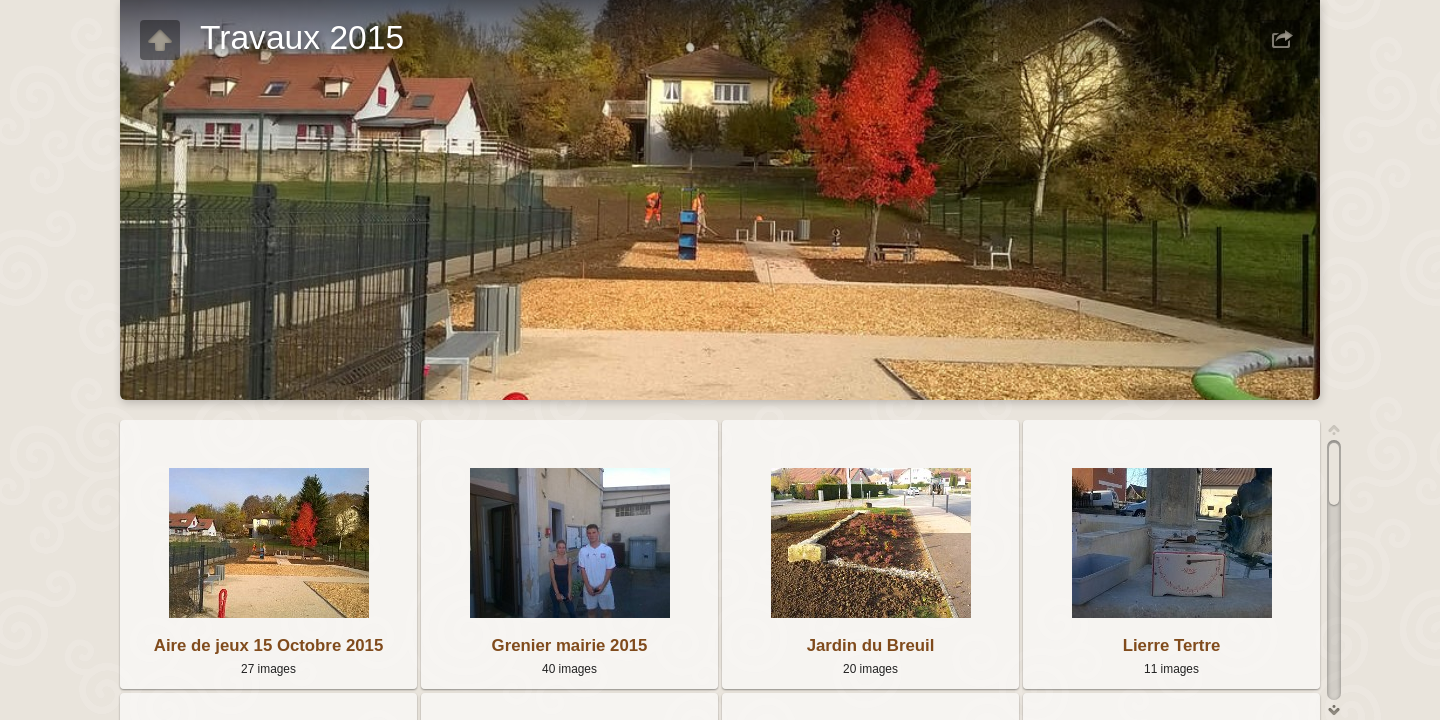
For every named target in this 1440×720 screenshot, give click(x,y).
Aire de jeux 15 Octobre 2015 (268, 645)
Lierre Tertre (1172, 645)
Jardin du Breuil (871, 645)
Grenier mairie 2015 (570, 645)
